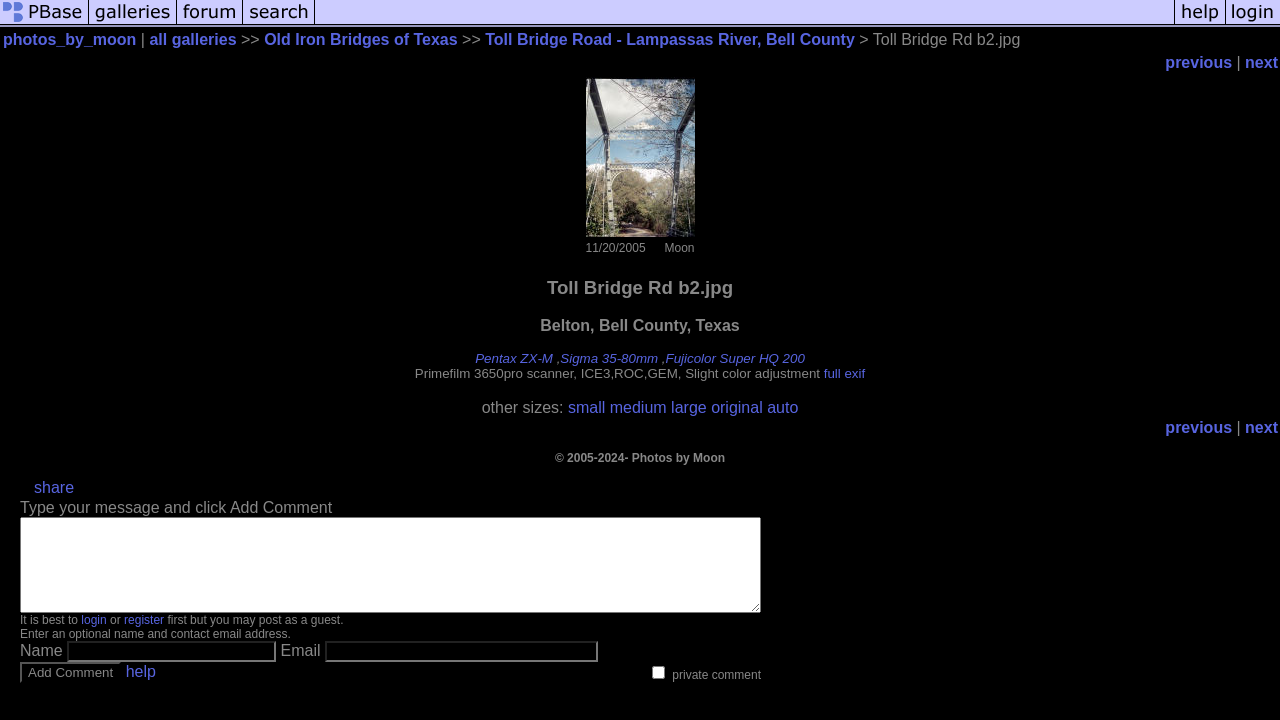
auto (782, 407)
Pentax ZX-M (514, 358)
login (93, 638)
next (1261, 62)
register (144, 638)
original (737, 407)
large (689, 407)
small (586, 407)
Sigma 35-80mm (609, 358)
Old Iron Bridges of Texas (361, 39)
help (141, 689)
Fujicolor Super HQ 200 (735, 358)
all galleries (192, 39)
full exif (844, 373)
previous (1198, 62)
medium (638, 407)
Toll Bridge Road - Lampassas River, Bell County (670, 39)
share (54, 487)
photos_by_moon (69, 39)
